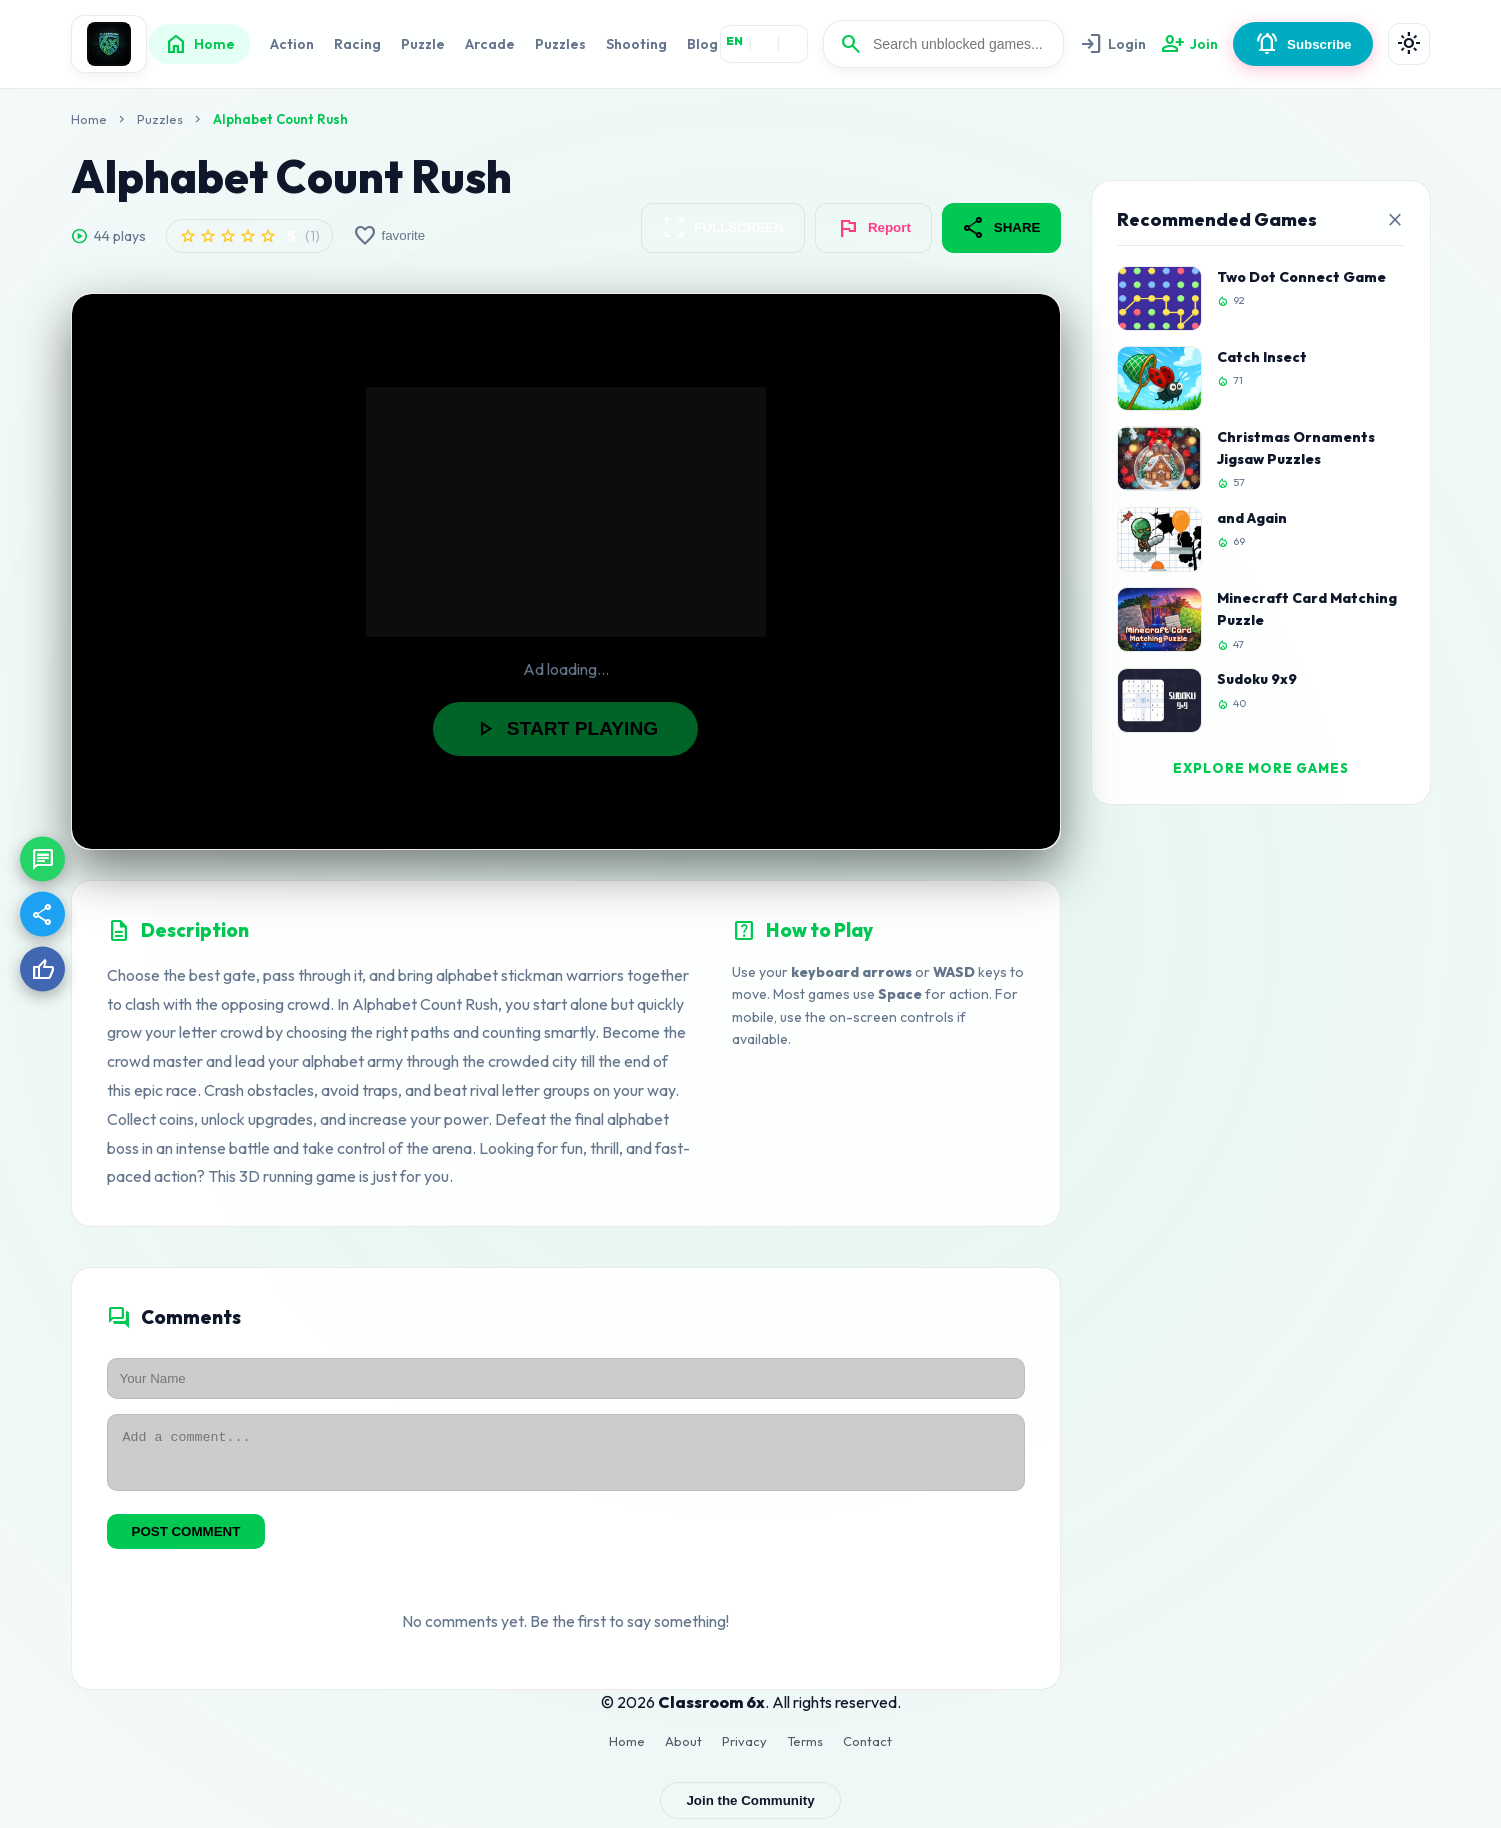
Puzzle (423, 44)
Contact (867, 1750)
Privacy (744, 1750)
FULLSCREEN (723, 228)
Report (873, 228)
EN (734, 40)
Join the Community (750, 1809)
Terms (805, 1750)
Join (1189, 44)
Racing (357, 44)
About (683, 1750)
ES (794, 40)
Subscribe (1303, 44)
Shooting (636, 44)
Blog (702, 44)
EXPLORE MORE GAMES (1261, 768)
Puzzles (560, 44)
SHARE (1001, 228)
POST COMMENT (186, 1540)
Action (292, 44)
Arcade (490, 44)
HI (764, 40)
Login (1112, 44)
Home (199, 44)
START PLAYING (565, 729)
